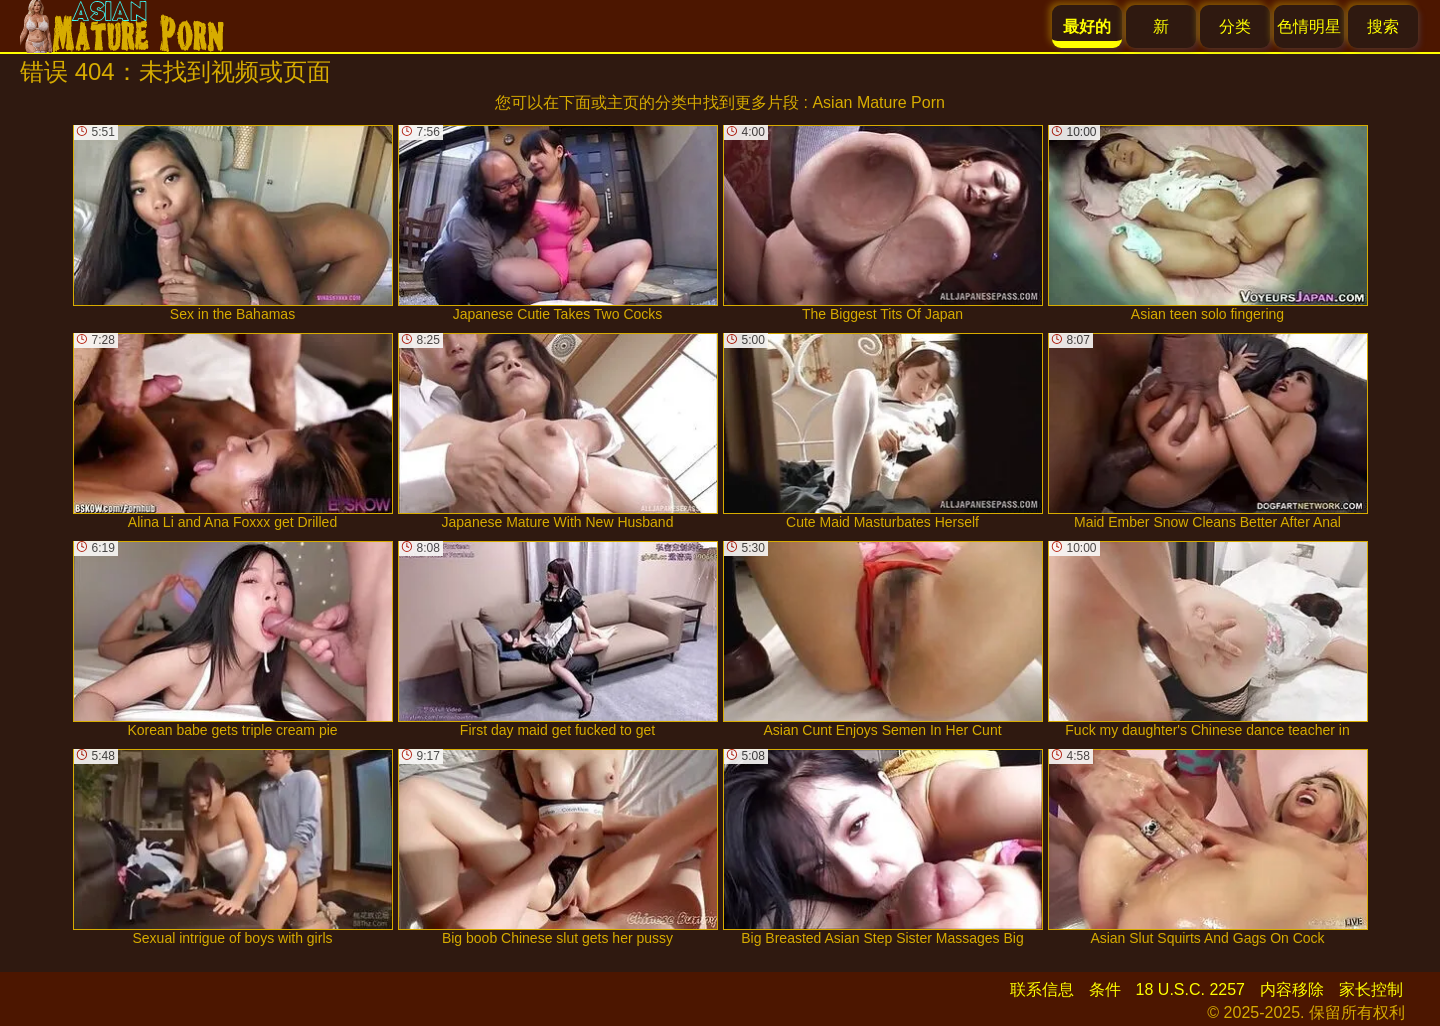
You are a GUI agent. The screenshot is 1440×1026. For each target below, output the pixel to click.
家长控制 (1371, 989)
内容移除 (1292, 989)
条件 (1105, 989)
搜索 (1383, 26)
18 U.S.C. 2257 (1190, 989)
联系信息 (1042, 989)
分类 (1235, 26)
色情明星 (1309, 26)
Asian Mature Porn (878, 102)
